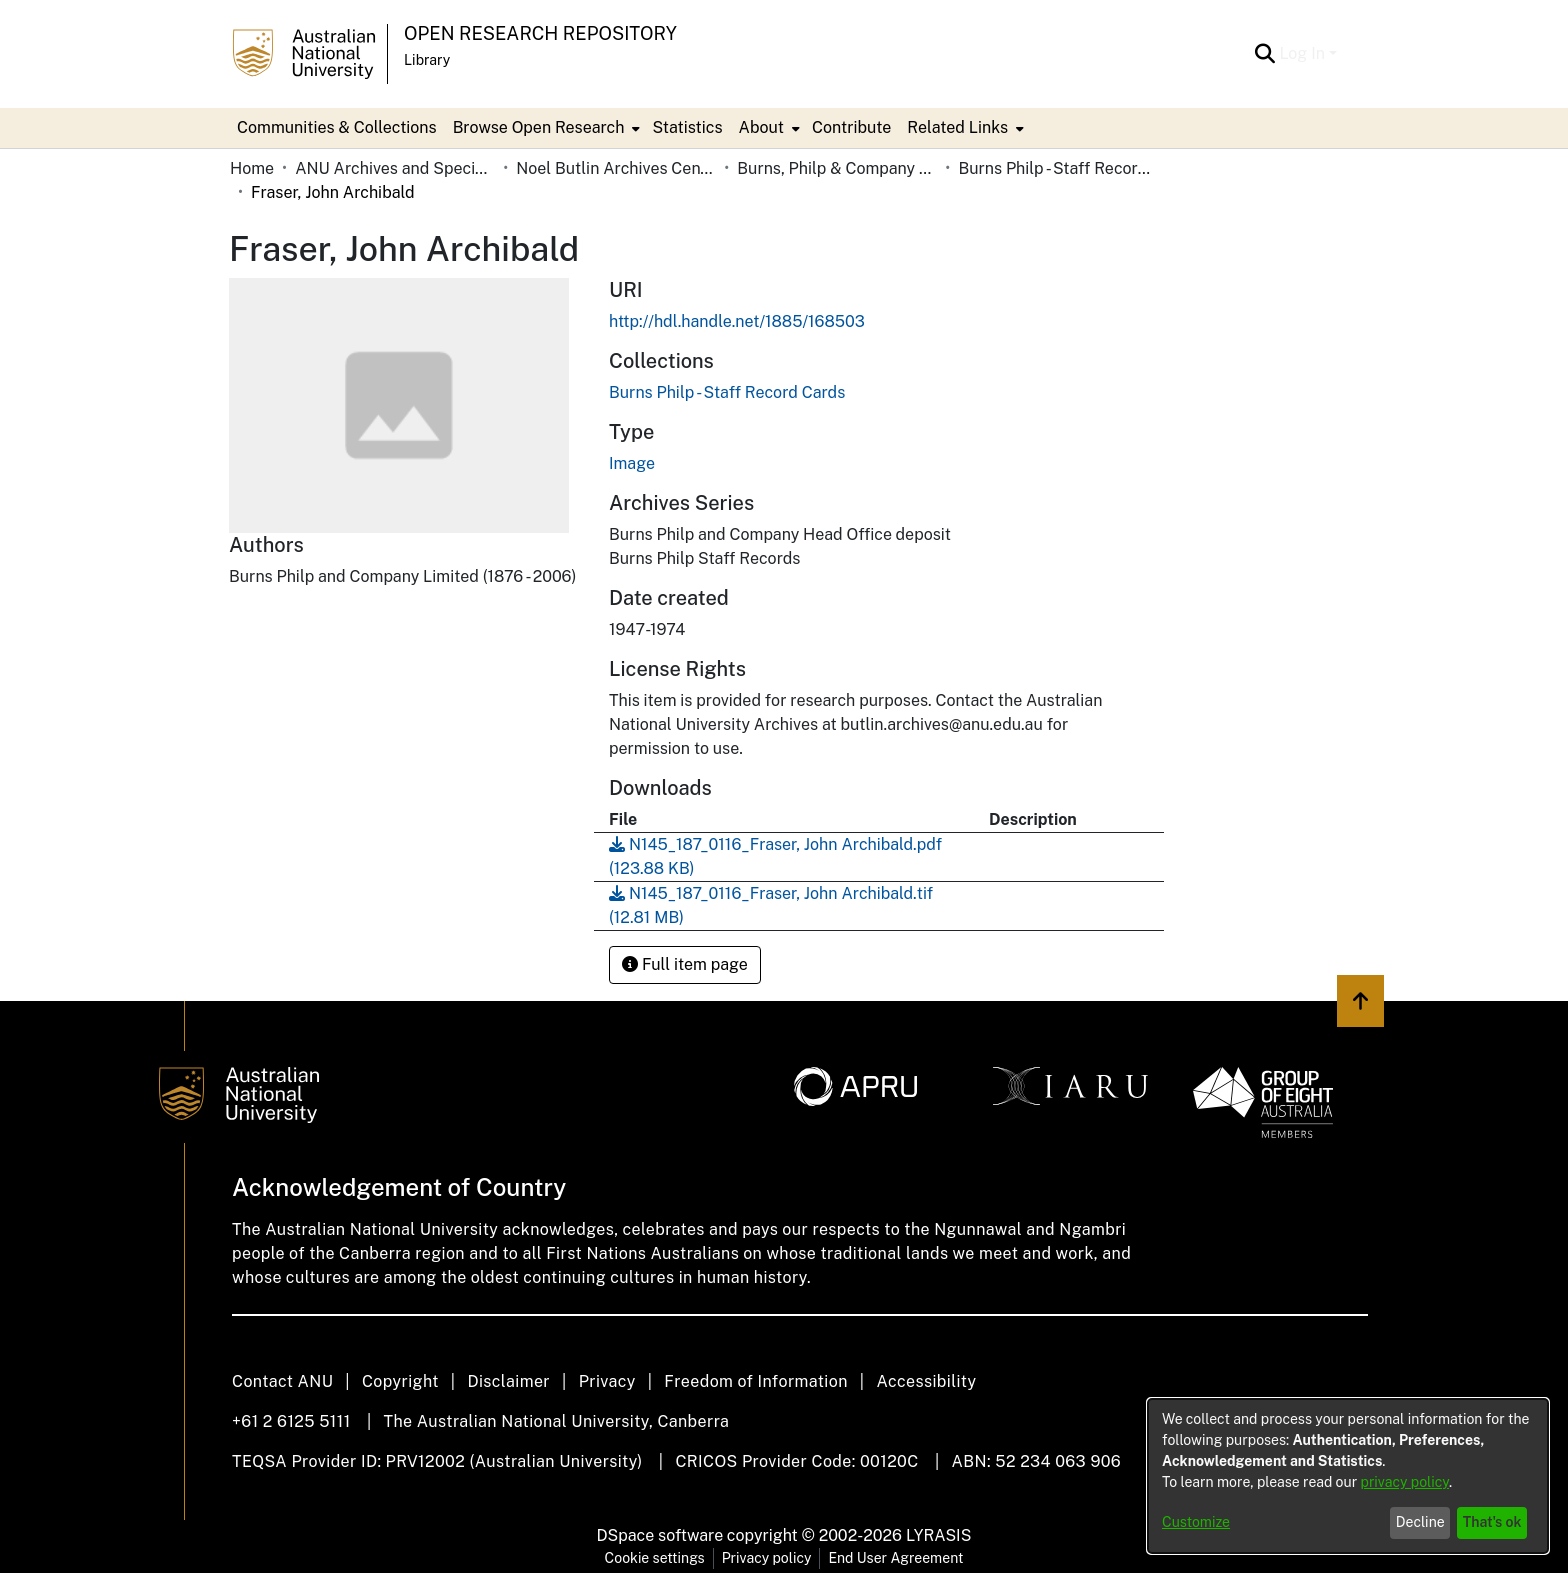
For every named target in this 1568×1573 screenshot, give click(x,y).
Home (252, 168)
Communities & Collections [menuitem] (337, 127)
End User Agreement (895, 1558)
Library (427, 60)
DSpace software (660, 1535)
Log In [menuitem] (1302, 53)
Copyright (400, 1381)
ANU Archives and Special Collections (395, 168)
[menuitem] (545, 128)
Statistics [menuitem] (687, 127)
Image (632, 463)
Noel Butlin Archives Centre (616, 168)
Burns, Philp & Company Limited (837, 168)
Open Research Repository (540, 33)
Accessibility (926, 1381)
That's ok (1492, 1522)
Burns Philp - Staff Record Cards (1058, 168)
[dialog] (1348, 1476)
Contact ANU (282, 1381)
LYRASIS (938, 1535)
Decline (1420, 1522)
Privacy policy (767, 1558)
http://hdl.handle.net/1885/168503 (737, 321)
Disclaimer (508, 1381)
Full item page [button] (685, 964)
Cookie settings (655, 1558)
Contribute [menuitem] (851, 127)
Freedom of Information (755, 1381)
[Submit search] (1264, 54)
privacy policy (1405, 1482)
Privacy (607, 1381)
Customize (1196, 1522)
